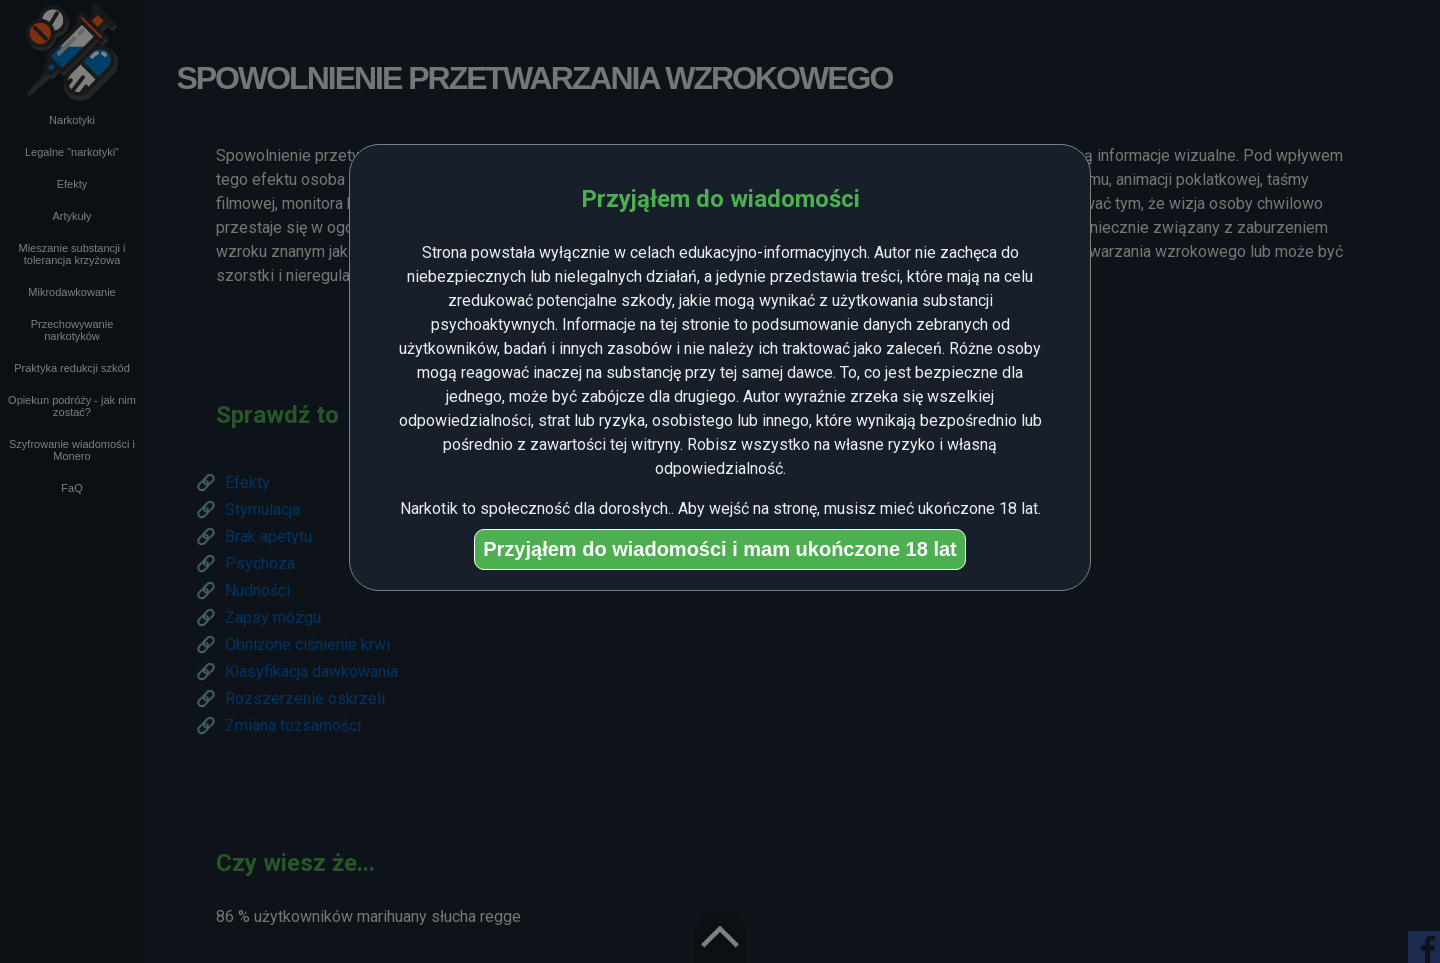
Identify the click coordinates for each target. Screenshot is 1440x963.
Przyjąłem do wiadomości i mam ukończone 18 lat (719, 549)
